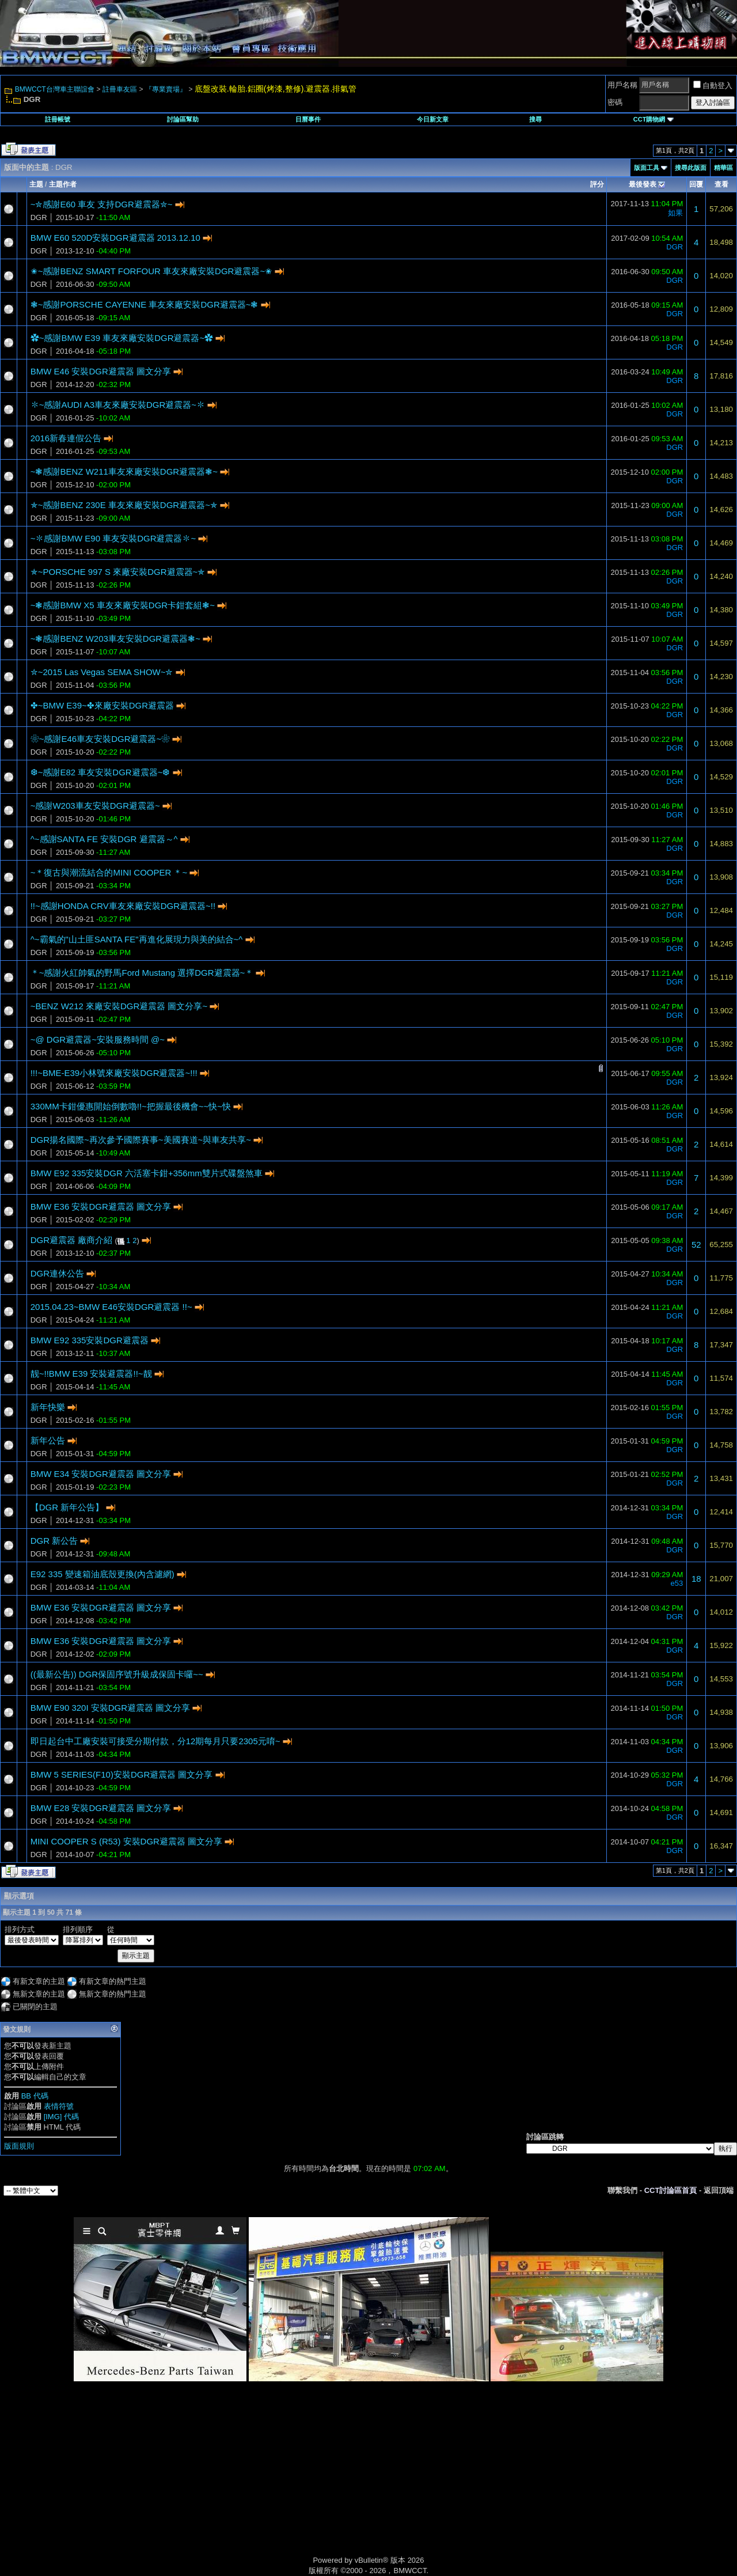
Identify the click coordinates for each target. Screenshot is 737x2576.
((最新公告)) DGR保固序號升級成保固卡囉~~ (117, 1674)
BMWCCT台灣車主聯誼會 (54, 89)
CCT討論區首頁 (670, 2190)
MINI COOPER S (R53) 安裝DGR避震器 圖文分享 (126, 1841)
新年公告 (48, 1440)
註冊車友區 (119, 89)
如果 (675, 213)
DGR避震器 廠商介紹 (72, 1240)
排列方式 (20, 1929)
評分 (597, 184)
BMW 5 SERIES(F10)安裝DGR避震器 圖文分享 (122, 1774)
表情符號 (59, 2106)
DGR (39, 217)
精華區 (723, 167)
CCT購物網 (653, 119)
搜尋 (535, 119)
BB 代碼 (34, 2096)
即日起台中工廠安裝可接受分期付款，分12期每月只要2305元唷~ (155, 1741)
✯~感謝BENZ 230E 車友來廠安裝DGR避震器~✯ (124, 505)
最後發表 (642, 184)
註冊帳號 (57, 119)
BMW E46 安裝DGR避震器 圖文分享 (101, 371)
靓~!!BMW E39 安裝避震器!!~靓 (91, 1373)
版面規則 (19, 2146)
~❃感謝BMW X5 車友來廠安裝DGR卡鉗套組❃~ (123, 605)
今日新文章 (433, 119)
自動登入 (712, 85)
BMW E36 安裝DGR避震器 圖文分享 (101, 1206)
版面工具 (646, 167)
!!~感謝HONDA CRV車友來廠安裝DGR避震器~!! (123, 906)
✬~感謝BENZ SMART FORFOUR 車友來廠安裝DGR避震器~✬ (151, 271)
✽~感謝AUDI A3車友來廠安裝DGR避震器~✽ (118, 405)
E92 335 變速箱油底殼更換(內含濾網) (102, 1574)
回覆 (696, 184)
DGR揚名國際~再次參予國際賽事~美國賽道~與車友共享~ (141, 1140)
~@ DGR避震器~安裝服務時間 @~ (98, 1039)
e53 (677, 1583)
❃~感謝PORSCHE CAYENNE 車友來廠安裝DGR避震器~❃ (145, 304)
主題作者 (63, 184)
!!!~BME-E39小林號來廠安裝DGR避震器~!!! (114, 1073)
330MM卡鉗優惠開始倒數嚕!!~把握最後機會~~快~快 (131, 1106)
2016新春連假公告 (66, 438)
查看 (721, 184)
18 (696, 1579)
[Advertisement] (270, 2482)
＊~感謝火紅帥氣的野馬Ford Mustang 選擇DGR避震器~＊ (142, 973)
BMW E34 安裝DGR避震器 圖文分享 (101, 1474)
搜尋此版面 (690, 167)
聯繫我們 (622, 2190)
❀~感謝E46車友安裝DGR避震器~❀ (100, 739)
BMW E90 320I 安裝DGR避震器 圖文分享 (111, 1708)
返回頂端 (719, 2190)
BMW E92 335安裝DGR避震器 (90, 1340)
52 (696, 1244)
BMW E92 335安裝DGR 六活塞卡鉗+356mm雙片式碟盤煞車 (147, 1173)
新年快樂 (48, 1407)
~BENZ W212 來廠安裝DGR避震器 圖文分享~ (119, 1006)
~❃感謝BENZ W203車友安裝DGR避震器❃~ (115, 638)
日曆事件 (308, 119)
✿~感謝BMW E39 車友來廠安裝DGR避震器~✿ (122, 338)
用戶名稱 (622, 85)
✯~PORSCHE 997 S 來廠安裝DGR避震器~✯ (118, 572)
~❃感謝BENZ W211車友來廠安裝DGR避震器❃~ (124, 471)
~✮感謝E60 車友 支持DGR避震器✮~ (102, 204)
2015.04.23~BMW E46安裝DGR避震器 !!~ (111, 1307)
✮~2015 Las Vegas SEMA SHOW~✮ (102, 672)
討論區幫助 (183, 119)
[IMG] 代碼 (61, 2116)
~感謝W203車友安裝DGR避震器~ (95, 805)
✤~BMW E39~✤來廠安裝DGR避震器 (102, 705)
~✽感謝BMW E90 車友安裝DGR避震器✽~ (113, 538)
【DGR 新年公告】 (67, 1507)
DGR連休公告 (57, 1273)
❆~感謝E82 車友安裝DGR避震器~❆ (100, 772)
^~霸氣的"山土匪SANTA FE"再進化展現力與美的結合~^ (137, 939)
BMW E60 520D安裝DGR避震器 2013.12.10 (115, 238)
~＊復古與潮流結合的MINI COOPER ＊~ (109, 872)
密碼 (614, 102)
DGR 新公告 (54, 1540)
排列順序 (78, 1929)
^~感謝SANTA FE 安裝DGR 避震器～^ (104, 839)
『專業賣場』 (166, 89)
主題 (36, 184)
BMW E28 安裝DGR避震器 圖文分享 (101, 1808)
